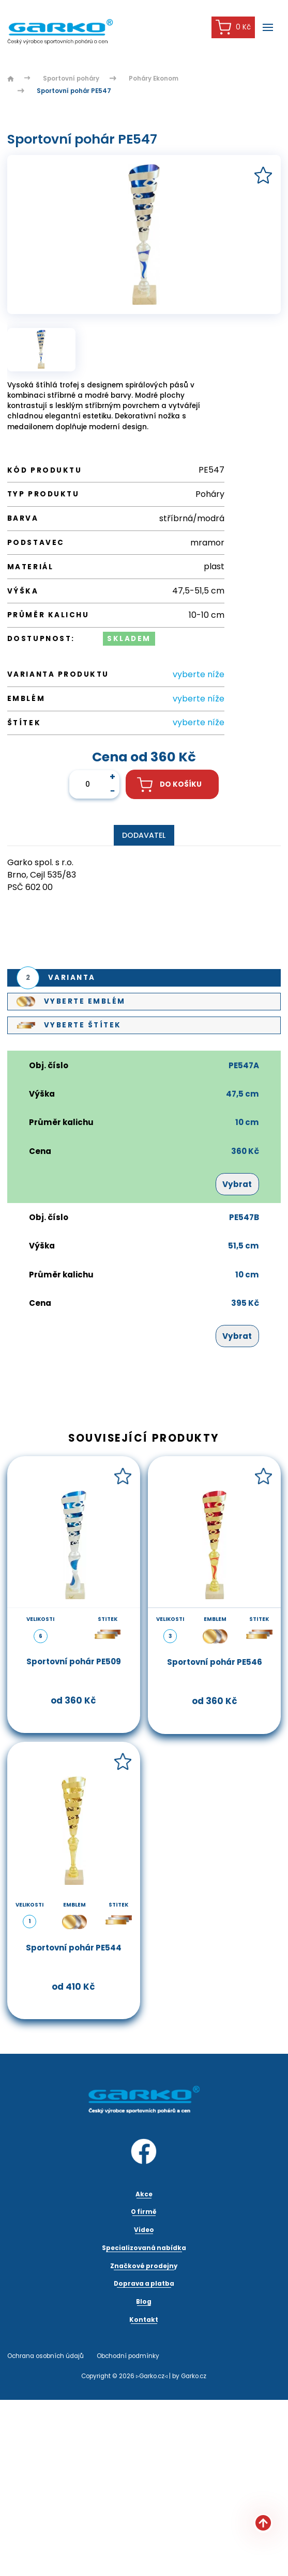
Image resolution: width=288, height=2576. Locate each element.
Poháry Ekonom (153, 78)
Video (144, 2230)
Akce (144, 2194)
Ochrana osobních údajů (45, 2356)
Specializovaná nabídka (144, 2248)
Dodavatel (143, 835)
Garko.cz (193, 2376)
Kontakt (143, 2320)
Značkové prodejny (143, 2266)
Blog (143, 2302)
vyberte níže (198, 674)
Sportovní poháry (71, 78)
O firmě (144, 2212)
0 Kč (233, 27)
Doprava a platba (144, 2284)
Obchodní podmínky (128, 2356)
